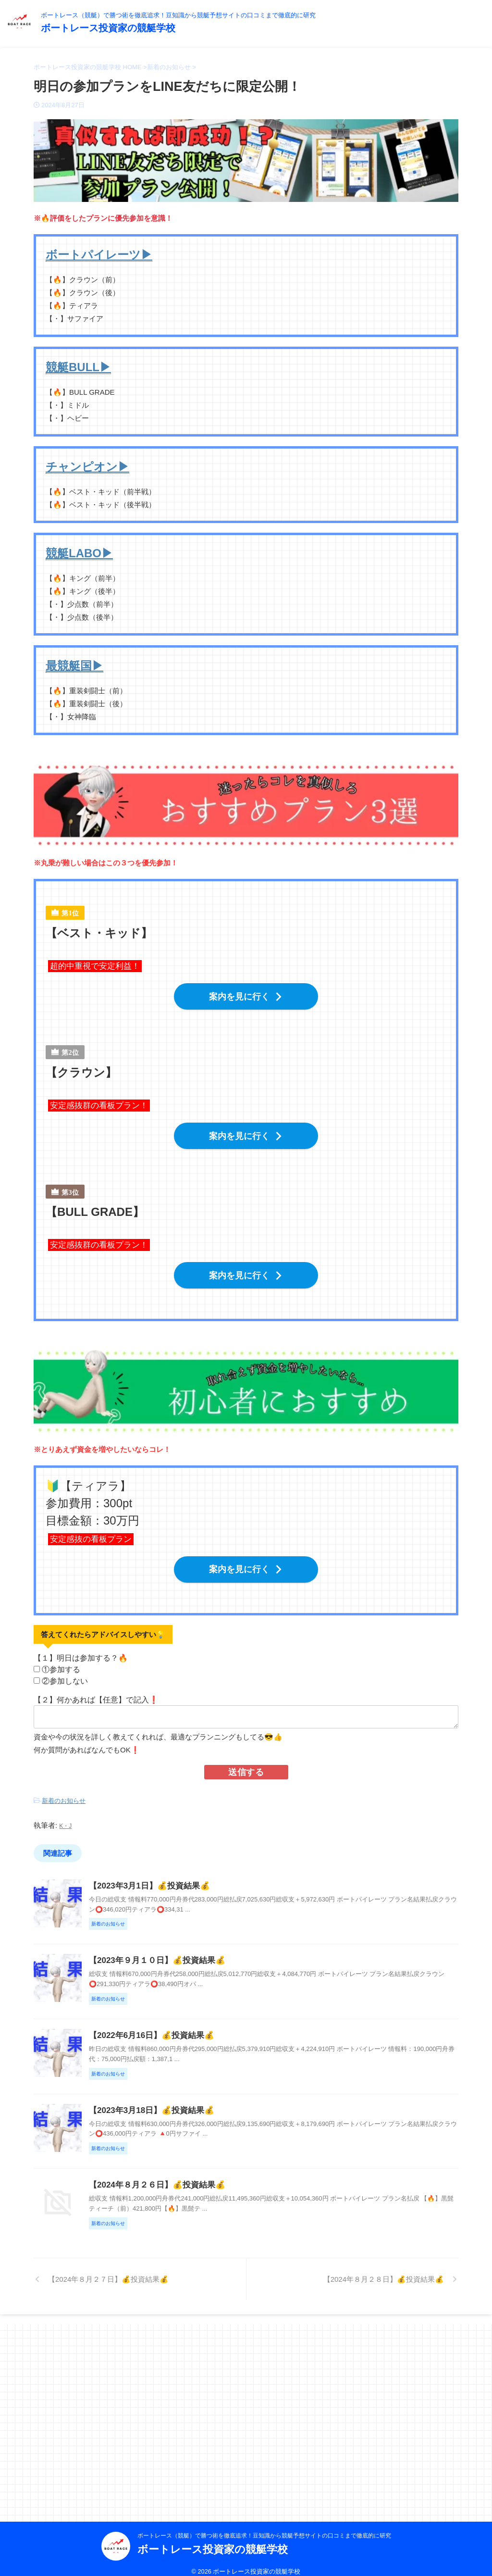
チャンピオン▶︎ (87, 466)
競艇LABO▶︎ (79, 553)
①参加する (61, 1655)
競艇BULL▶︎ (78, 367)
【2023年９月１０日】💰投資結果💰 (201, 1985)
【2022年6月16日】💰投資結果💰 (196, 2101)
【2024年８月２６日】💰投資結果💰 (201, 2332)
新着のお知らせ (64, 1786)
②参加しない (65, 1667)
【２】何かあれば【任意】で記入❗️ (96, 1686)
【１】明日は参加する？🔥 (82, 1644)
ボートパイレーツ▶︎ (99, 254)
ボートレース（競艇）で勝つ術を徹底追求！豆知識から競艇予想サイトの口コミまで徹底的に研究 (264, 2526)
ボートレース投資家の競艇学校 (108, 28)
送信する (246, 1758)
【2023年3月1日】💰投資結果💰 (194, 1869)
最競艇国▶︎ (74, 665)
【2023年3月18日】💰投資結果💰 (196, 2217)
